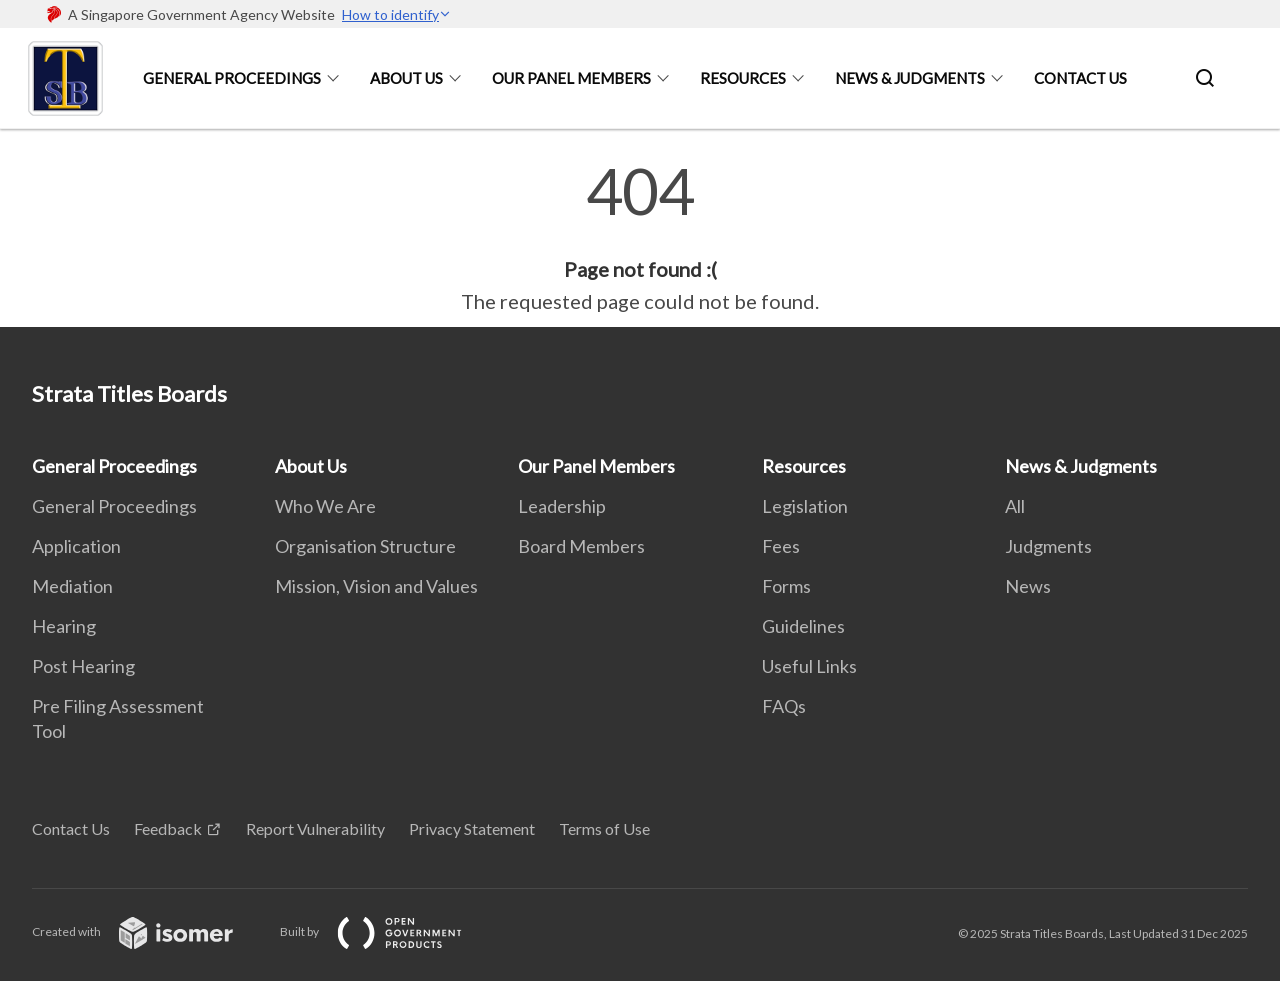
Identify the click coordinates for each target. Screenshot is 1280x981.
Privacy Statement (472, 828)
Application (76, 546)
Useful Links (809, 666)
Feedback (168, 828)
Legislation (805, 506)
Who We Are (325, 506)
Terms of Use (604, 828)
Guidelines (803, 626)
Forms (786, 586)
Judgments (1048, 546)
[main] (640, 238)
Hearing (64, 626)
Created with (148, 931)
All (1015, 506)
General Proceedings (232, 78)
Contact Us (1080, 78)
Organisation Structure (365, 546)
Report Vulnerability (315, 828)
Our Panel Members (571, 78)
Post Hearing (83, 666)
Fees (781, 546)
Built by (387, 931)
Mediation (72, 586)
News (1028, 586)
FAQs (784, 706)
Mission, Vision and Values (376, 586)
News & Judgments (910, 78)
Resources (743, 78)
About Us (406, 78)
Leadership (562, 506)
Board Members (581, 546)
